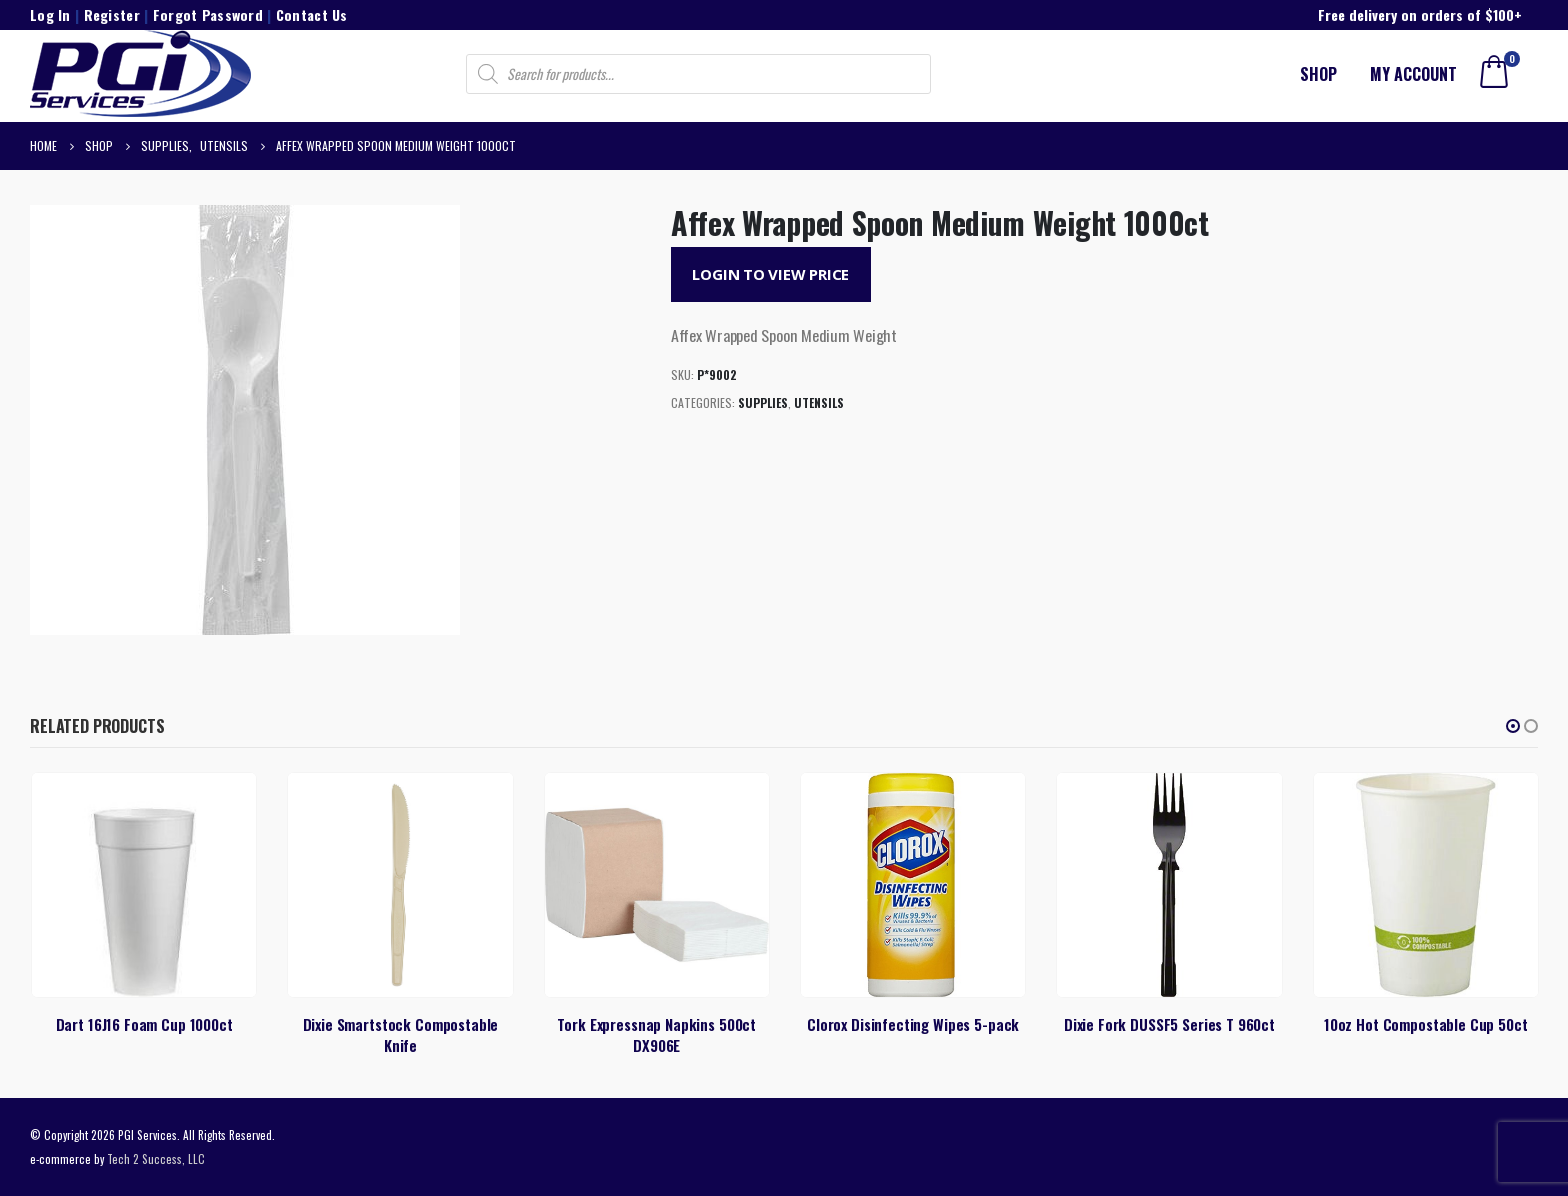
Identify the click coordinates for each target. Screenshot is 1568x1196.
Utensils (819, 402)
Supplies (763, 402)
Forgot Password (208, 14)
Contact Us (312, 14)
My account (1413, 74)
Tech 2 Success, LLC (156, 1158)
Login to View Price (770, 274)
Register (112, 14)
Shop (1318, 74)
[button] (1513, 726)
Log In (50, 14)
